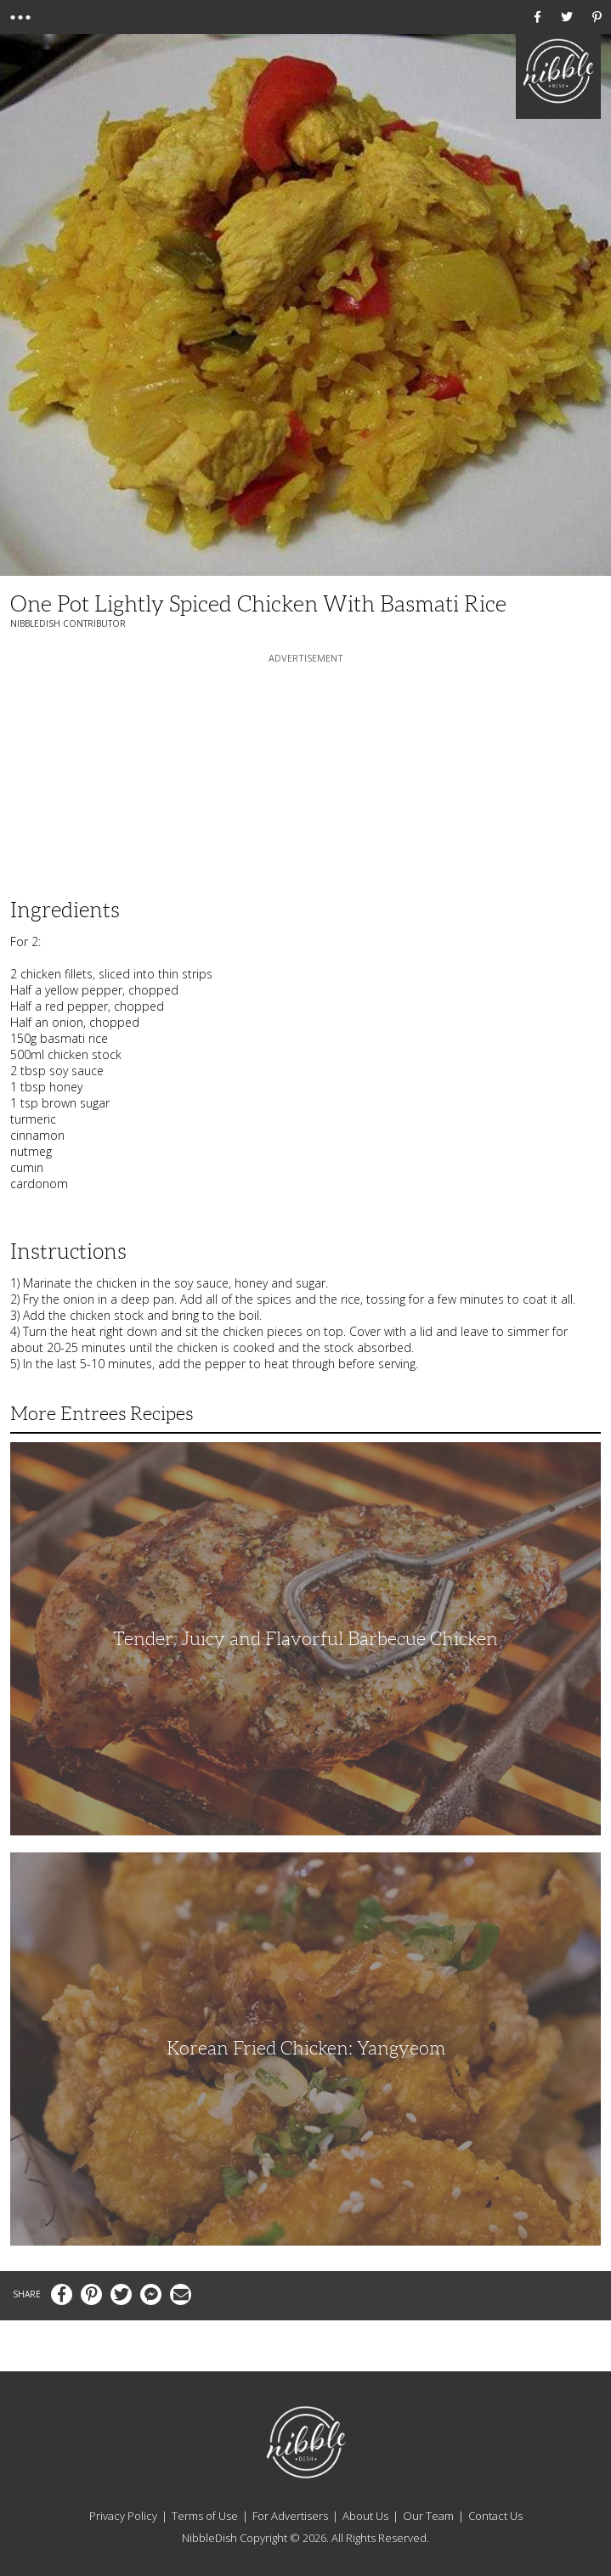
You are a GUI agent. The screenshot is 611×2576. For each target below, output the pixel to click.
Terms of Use (205, 2515)
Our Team (428, 2515)
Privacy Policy (123, 2515)
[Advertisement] (305, 773)
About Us (365, 2515)
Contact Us (495, 2515)
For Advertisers (290, 2515)
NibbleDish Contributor (68, 623)
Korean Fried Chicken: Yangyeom (306, 2048)
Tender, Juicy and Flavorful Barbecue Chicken (305, 1638)
